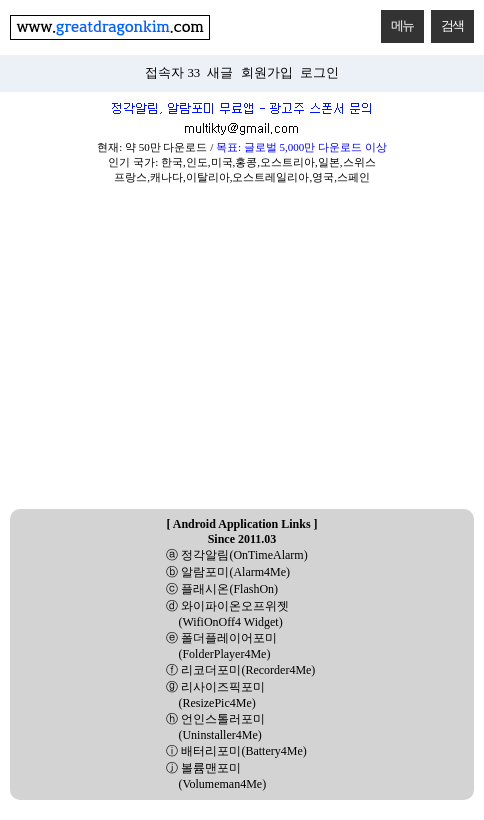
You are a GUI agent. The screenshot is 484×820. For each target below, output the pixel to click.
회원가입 (267, 73)
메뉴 (397, 21)
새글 (220, 73)
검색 (447, 21)
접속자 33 (172, 73)
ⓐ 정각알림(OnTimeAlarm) (236, 555)
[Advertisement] (242, 353)
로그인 (319, 73)
